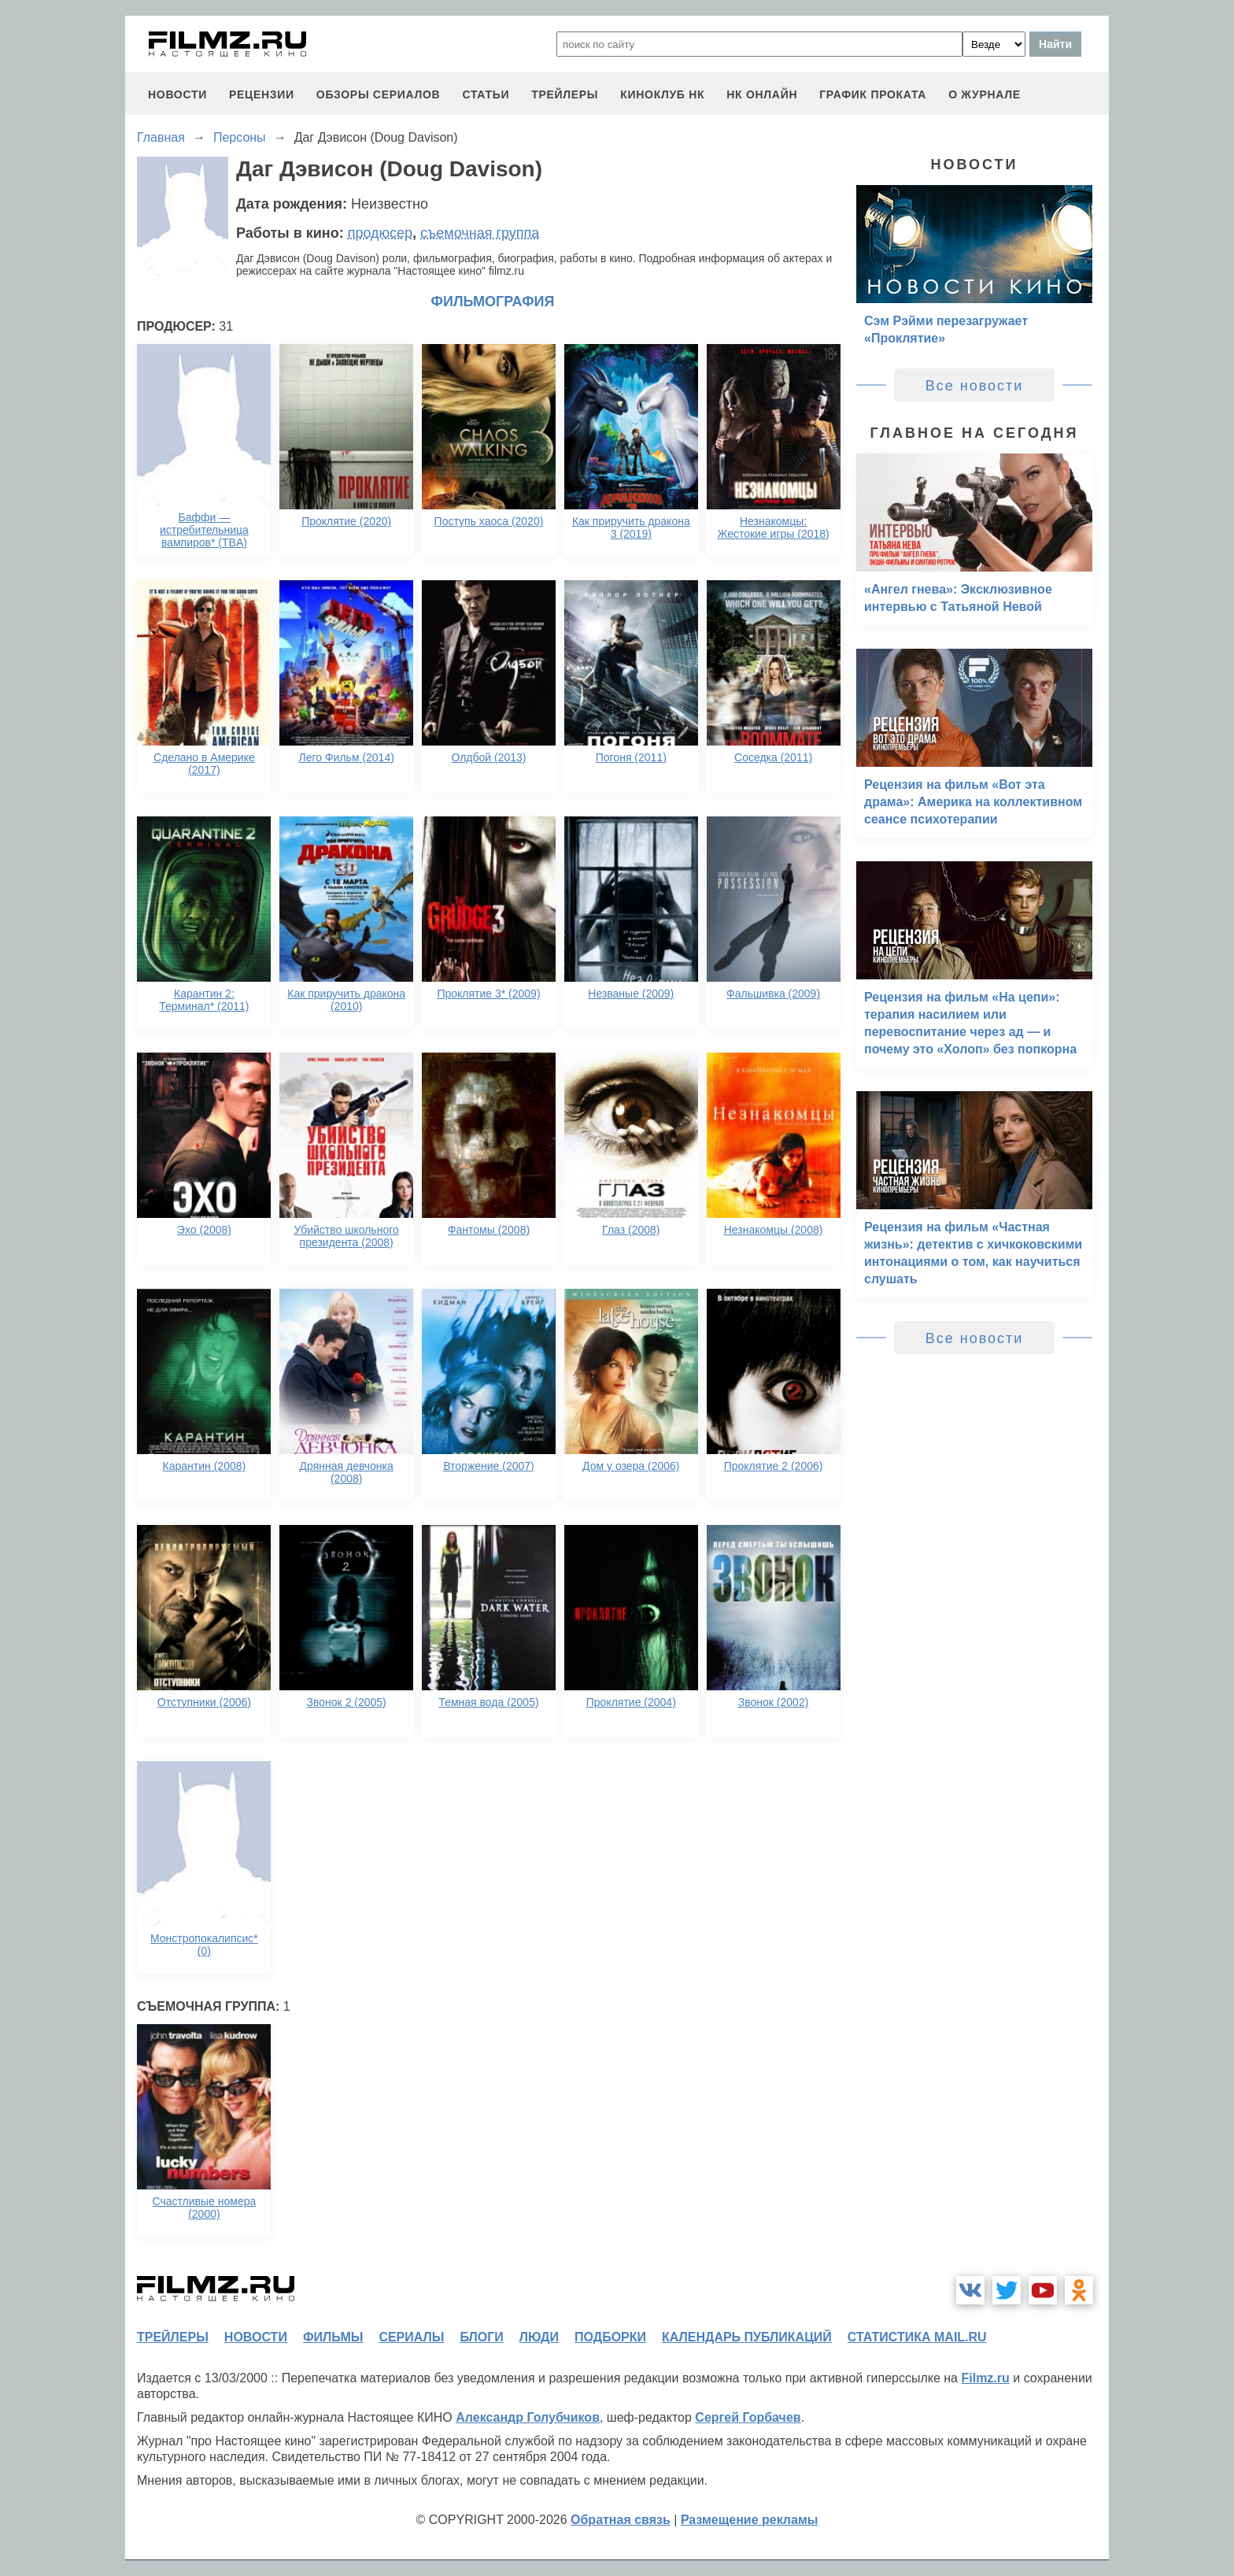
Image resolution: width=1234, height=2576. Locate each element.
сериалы (411, 2337)
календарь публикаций (747, 2337)
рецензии (261, 94)
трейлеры (564, 94)
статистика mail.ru (917, 2337)
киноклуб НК (662, 94)
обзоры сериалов (378, 94)
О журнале (984, 94)
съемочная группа (479, 233)
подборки (610, 2337)
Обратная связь (621, 2519)
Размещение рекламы (749, 2519)
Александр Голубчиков (528, 2417)
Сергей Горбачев (747, 2417)
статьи (485, 94)
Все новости (975, 386)
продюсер (380, 233)
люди (539, 2337)
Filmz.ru (985, 2378)
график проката (872, 94)
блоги (481, 2337)
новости (177, 94)
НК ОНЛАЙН (761, 94)
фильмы (333, 2337)
